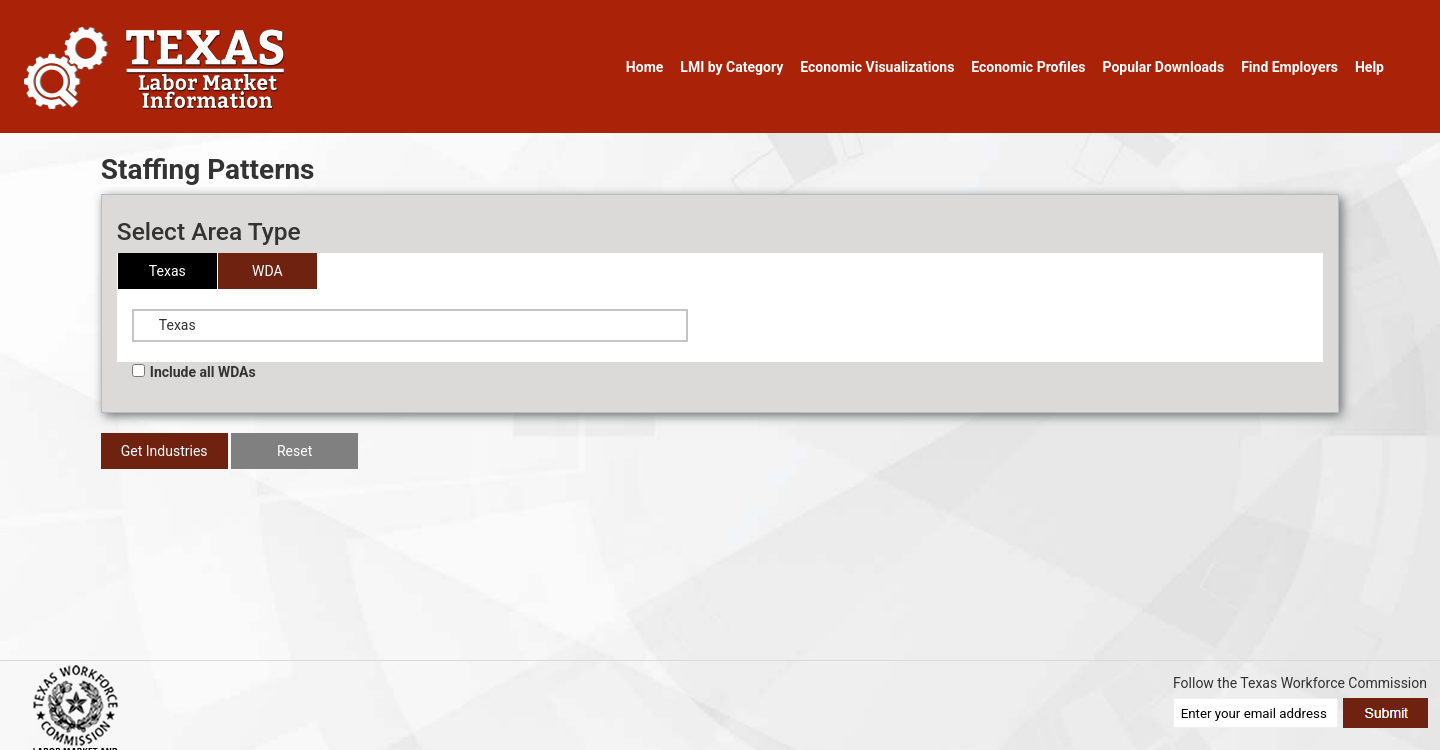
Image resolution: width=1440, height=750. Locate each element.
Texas (167, 271)
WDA (267, 271)
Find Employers (1289, 67)
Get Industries (164, 451)
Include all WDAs (194, 372)
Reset (294, 451)
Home (644, 67)
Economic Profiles (1028, 67)
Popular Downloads (1163, 67)
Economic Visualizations (877, 67)
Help (1369, 67)
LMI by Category (731, 67)
